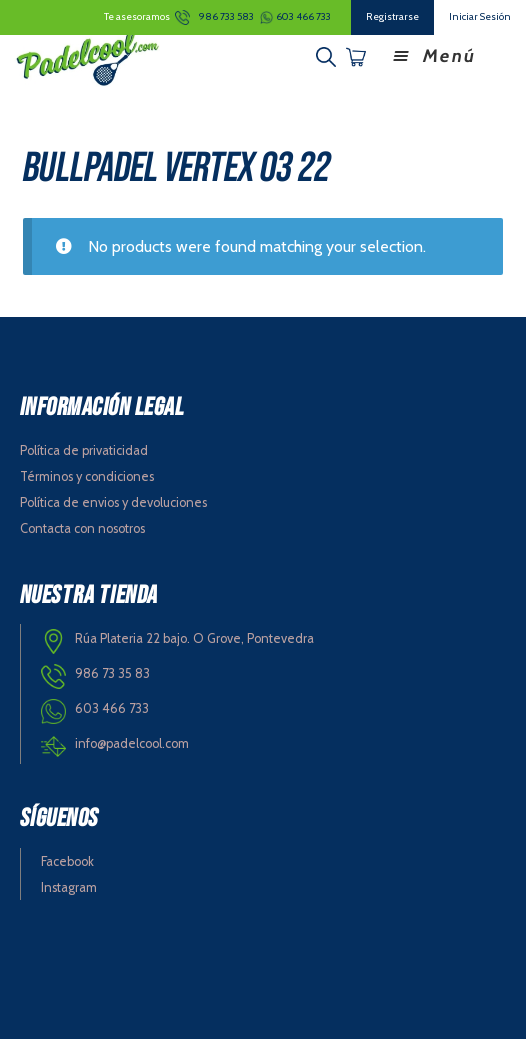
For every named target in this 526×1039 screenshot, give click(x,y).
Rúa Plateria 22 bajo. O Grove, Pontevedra (194, 638)
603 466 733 (303, 16)
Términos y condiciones (87, 476)
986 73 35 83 (112, 673)
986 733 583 (226, 16)
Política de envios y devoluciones (113, 502)
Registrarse (392, 16)
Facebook (67, 861)
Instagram (69, 887)
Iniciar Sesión (480, 16)
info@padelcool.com (132, 743)
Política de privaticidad (84, 450)
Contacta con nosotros (82, 528)
